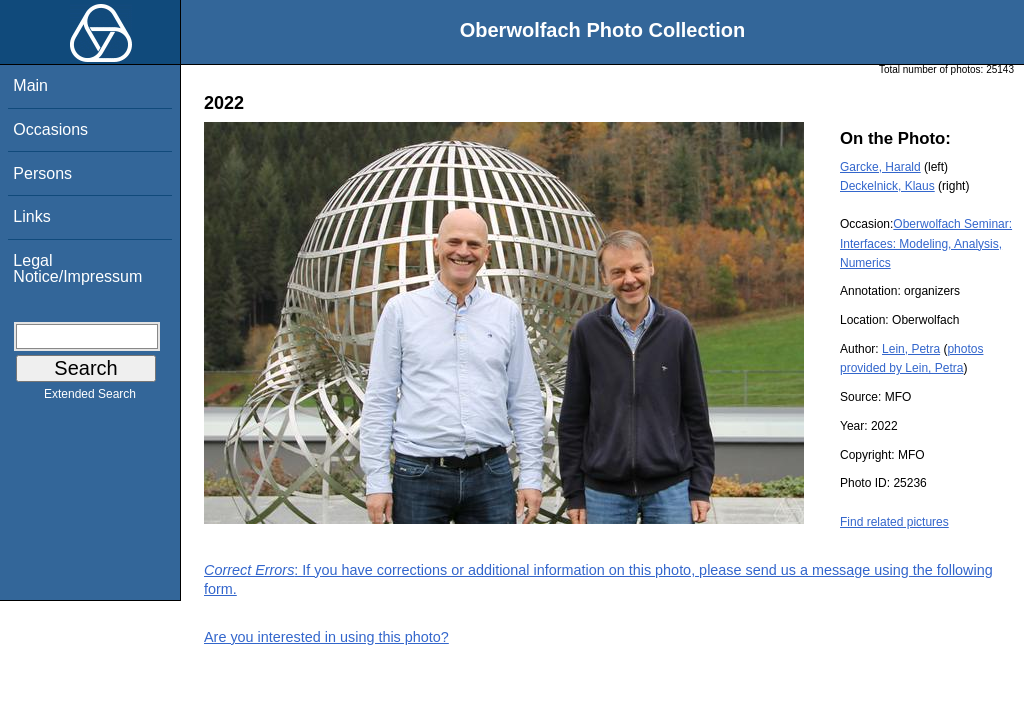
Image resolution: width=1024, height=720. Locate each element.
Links (31, 216)
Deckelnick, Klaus (887, 186)
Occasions (50, 129)
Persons (42, 173)
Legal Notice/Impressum (77, 268)
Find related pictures (894, 522)
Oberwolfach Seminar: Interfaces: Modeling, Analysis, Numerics (926, 243)
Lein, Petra (911, 349)
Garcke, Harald (880, 167)
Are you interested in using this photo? (326, 637)
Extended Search (90, 398)
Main (30, 85)
